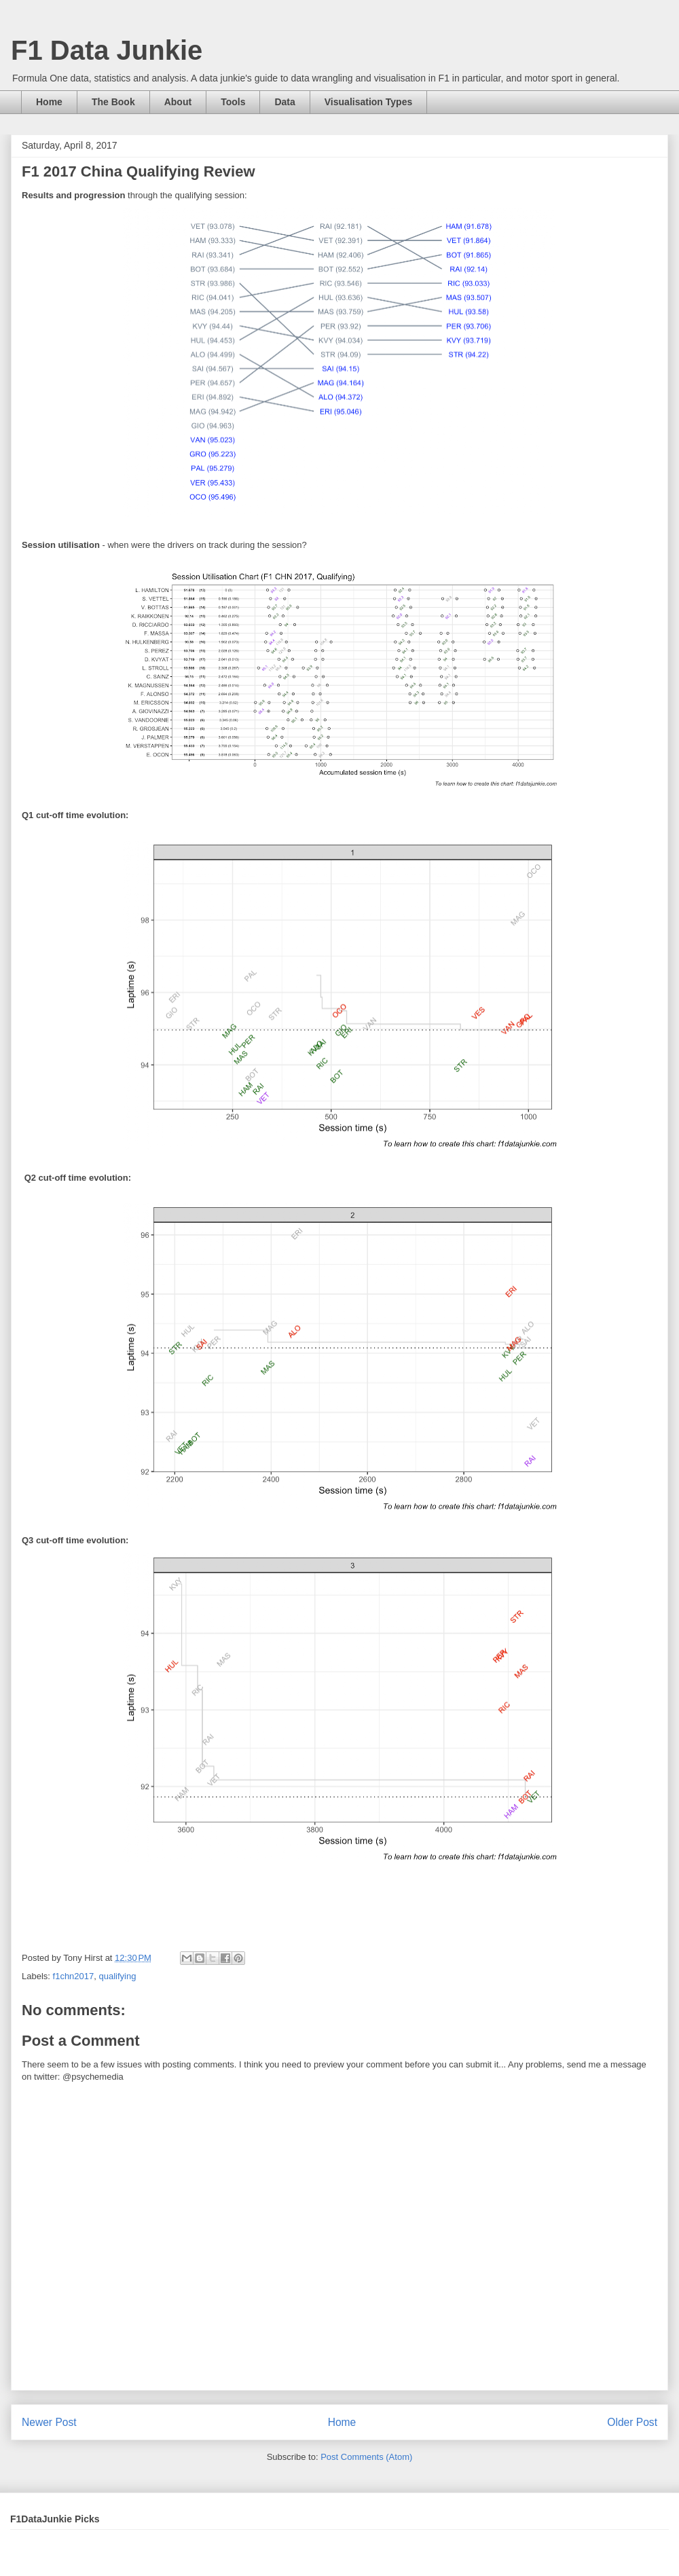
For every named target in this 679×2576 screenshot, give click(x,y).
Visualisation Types (368, 101)
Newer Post (49, 2422)
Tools (233, 101)
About (177, 101)
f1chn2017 (73, 1976)
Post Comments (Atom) (366, 2457)
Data (284, 101)
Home (49, 101)
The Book (113, 101)
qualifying (117, 1976)
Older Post (632, 2422)
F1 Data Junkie (106, 50)
